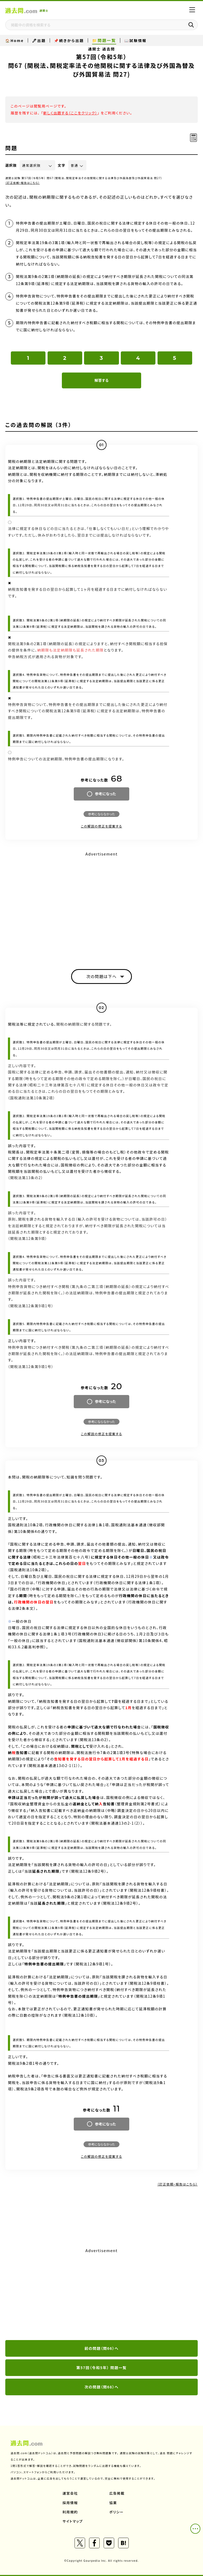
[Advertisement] (101, 2294)
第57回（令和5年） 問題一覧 (101, 2367)
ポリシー (116, 2511)
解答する (101, 380)
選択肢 (11, 165)
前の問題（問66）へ (102, 2348)
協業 (113, 2502)
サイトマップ (73, 2521)
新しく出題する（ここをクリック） (70, 112)
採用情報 (70, 2502)
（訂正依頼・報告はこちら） (22, 183)
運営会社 (70, 2493)
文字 (62, 165)
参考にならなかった (101, 814)
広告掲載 (117, 2493)
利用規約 (70, 2511)
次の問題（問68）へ (102, 2386)
